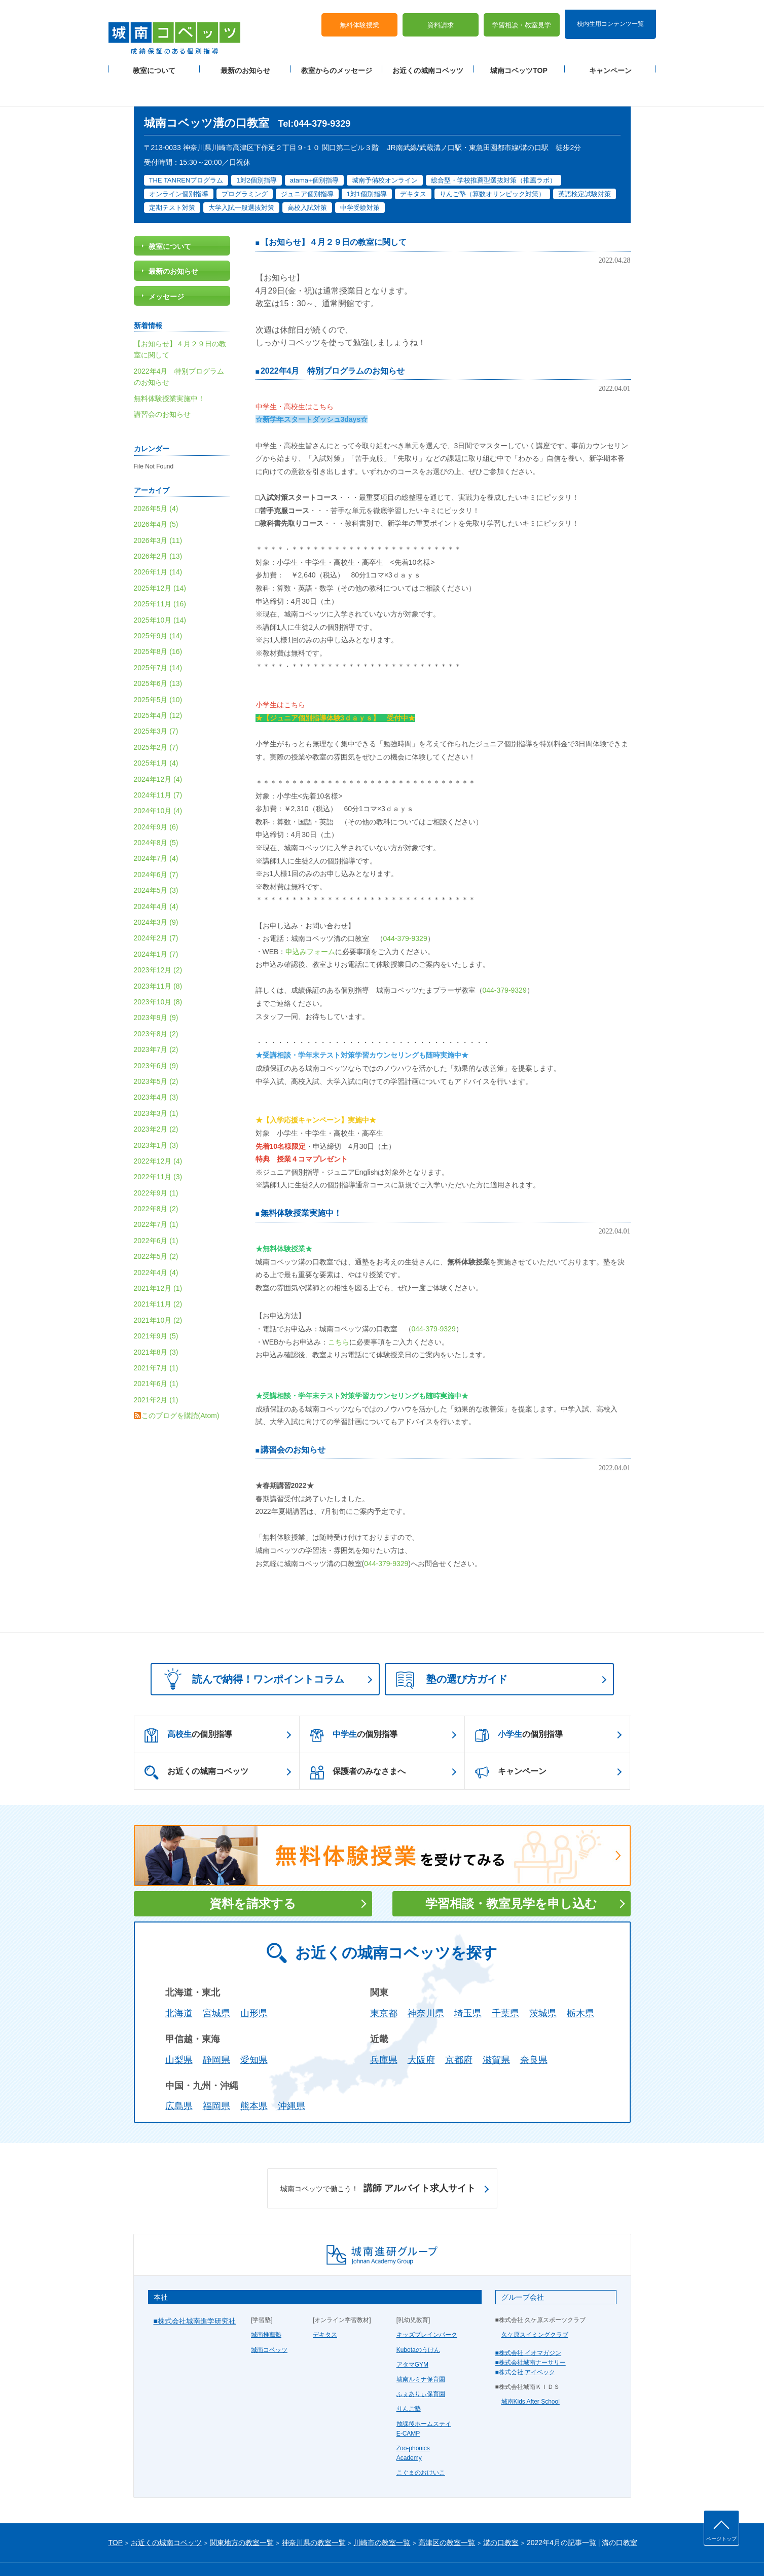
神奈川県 (426, 1984)
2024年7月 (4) (156, 829)
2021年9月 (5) (156, 1306)
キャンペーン (610, 61)
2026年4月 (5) (156, 495)
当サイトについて (317, 2551)
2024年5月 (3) (156, 861)
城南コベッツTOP (519, 61)
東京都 (383, 1984)
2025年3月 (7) (156, 702)
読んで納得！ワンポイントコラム (251, 1649)
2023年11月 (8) (158, 956)
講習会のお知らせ (293, 1420)
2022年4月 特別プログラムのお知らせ (333, 341)
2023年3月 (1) (156, 1083)
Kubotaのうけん (418, 2320)
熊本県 (254, 2077)
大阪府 (421, 2030)
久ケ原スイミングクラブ (534, 2305)
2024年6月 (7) (156, 845)
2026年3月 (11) (158, 510)
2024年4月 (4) (156, 877)
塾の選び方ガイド (451, 1651)
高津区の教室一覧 (446, 2513)
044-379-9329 (405, 908)
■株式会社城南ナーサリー (530, 2332)
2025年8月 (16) (158, 622)
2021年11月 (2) (158, 1275)
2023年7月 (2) (156, 1020)
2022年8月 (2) (156, 1179)
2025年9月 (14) (158, 606)
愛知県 (254, 2030)
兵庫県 (383, 2030)
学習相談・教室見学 (521, 15)
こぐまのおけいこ (420, 2443)
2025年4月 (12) (158, 685)
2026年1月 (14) (158, 542)
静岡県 (216, 2030)
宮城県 (216, 1984)
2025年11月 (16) (160, 574)
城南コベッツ (269, 2320)
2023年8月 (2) (156, 1004)
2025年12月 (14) (160, 558)
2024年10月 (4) (158, 781)
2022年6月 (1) (156, 1211)
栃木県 (580, 1984)
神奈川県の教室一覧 (314, 2513)
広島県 (179, 2077)
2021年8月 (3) (156, 1322)
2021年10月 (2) (158, 1290)
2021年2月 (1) (156, 1370)
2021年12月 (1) (158, 1258)
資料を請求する (252, 1874)
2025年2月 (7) (156, 717)
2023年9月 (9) (156, 988)
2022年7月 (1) (156, 1195)
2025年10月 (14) (160, 590)
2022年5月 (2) (156, 1227)
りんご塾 (408, 2379)
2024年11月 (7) (158, 765)
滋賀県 (496, 2030)
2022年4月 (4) (156, 1243)
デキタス (325, 2305)
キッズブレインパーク (426, 2305)
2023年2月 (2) (156, 1099)
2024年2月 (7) (156, 908)
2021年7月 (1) (156, 1338)
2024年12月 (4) (158, 749)
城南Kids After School (530, 2372)
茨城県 (543, 1984)
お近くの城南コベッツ (427, 61)
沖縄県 (291, 2077)
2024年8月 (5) (156, 813)
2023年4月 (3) (156, 1068)
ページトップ (721, 2539)
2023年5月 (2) (156, 1051)
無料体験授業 (359, 15)
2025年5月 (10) (158, 670)
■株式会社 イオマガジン (528, 2323)
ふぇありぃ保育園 (420, 2364)
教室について (154, 61)
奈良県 (534, 2030)
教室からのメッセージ (336, 61)
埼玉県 (468, 1984)
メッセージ (166, 267)
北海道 (179, 1984)
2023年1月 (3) (156, 1115)
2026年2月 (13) (158, 526)
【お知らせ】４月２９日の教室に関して (334, 212)
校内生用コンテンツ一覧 (610, 14)
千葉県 (505, 1984)
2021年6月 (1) (156, 1354)
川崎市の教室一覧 (381, 2513)
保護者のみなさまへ (358, 1742)
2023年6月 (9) (156, 1036)
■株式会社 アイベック (525, 2342)
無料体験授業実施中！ (301, 1183)
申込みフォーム (310, 922)
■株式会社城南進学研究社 (195, 2292)
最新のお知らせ (245, 61)
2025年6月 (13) (158, 654)
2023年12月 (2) (158, 940)
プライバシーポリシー (138, 2551)
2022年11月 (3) (158, 1147)
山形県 (254, 1984)
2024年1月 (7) (156, 924)
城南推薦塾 (266, 2305)
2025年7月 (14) (158, 638)
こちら (338, 1312)
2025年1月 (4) (156, 733)
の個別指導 (188, 1705)
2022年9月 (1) (156, 1163)
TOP (115, 2513)
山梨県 (179, 2030)
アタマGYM (412, 2334)
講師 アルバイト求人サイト (378, 2159)
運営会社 (231, 2551)
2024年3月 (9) (156, 892)
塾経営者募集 (268, 2551)
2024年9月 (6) (156, 797)
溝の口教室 (501, 2513)
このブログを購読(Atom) (180, 1386)
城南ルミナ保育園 (420, 2349)
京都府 (458, 2030)
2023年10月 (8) (158, 972)
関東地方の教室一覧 (242, 2513)
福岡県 (216, 2077)
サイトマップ (194, 2551)
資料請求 (440, 15)
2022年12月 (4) (158, 1131)
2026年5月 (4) (156, 479)
